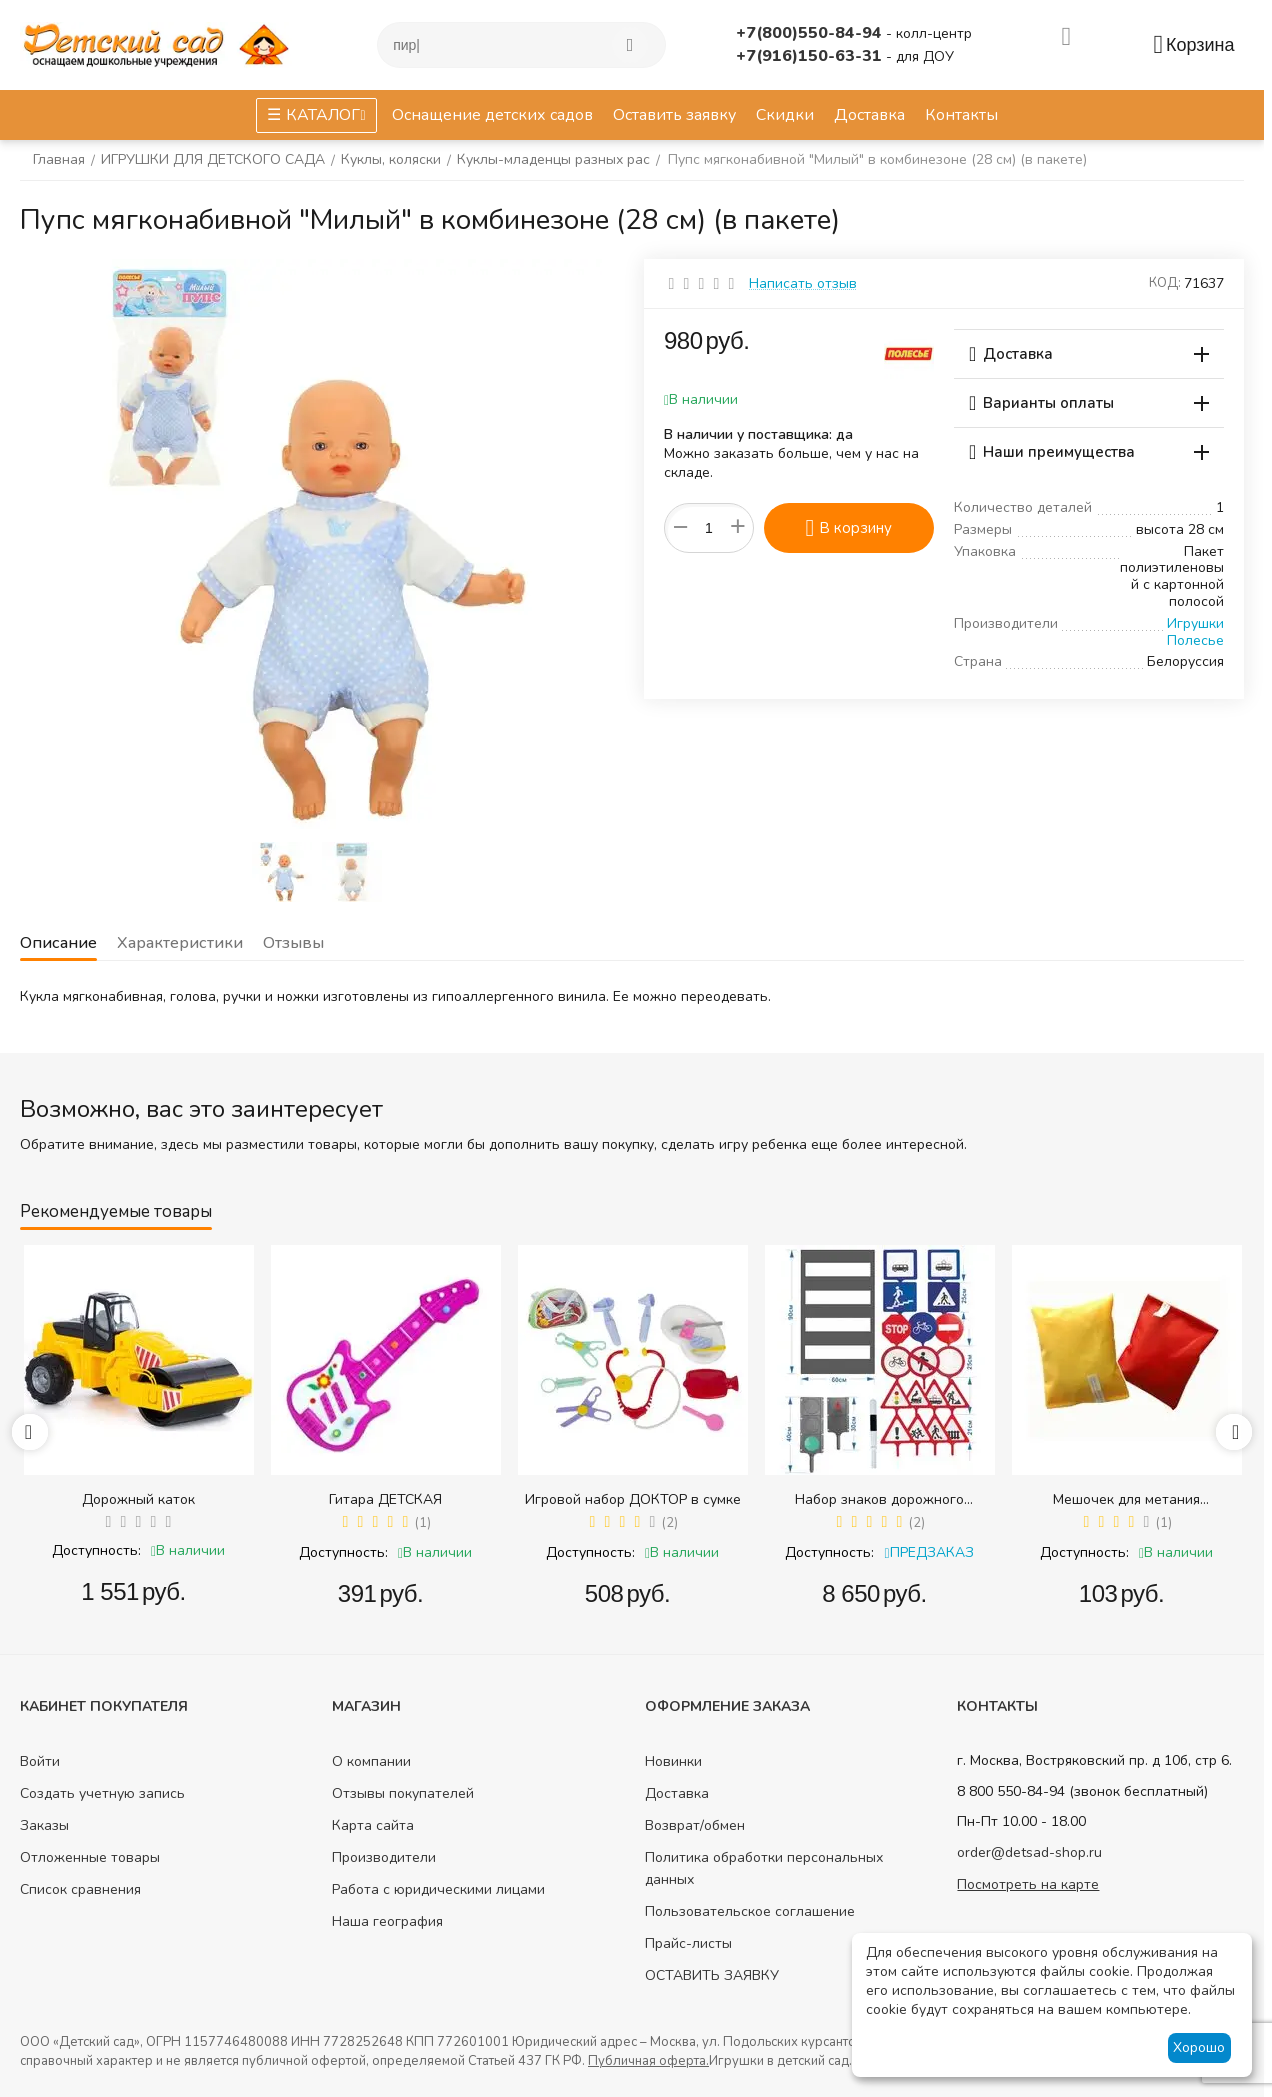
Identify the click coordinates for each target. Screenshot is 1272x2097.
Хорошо (1199, 2047)
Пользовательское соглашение (750, 1911)
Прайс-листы (688, 1943)
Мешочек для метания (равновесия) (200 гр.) (1126, 1499)
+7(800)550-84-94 (811, 33)
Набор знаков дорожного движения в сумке (879, 1499)
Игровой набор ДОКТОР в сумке (633, 1499)
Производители (384, 1857)
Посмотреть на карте (1028, 1884)
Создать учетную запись (102, 1793)
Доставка (677, 1793)
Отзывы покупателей (403, 1793)
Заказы (44, 1825)
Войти (40, 1761)
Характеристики (182, 942)
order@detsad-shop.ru (1029, 1852)
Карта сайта (373, 1825)
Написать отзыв (803, 283)
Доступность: (96, 1550)
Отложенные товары (90, 1857)
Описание (59, 942)
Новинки (673, 1761)
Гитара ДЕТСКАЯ (385, 1499)
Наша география (387, 1921)
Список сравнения (80, 1889)
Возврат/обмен (695, 1825)
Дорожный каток (138, 1499)
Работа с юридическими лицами (438, 1889)
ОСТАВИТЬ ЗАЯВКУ (712, 1975)
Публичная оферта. (648, 2061)
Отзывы (297, 942)
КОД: (1165, 283)
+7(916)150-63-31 (811, 56)
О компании (371, 1761)
